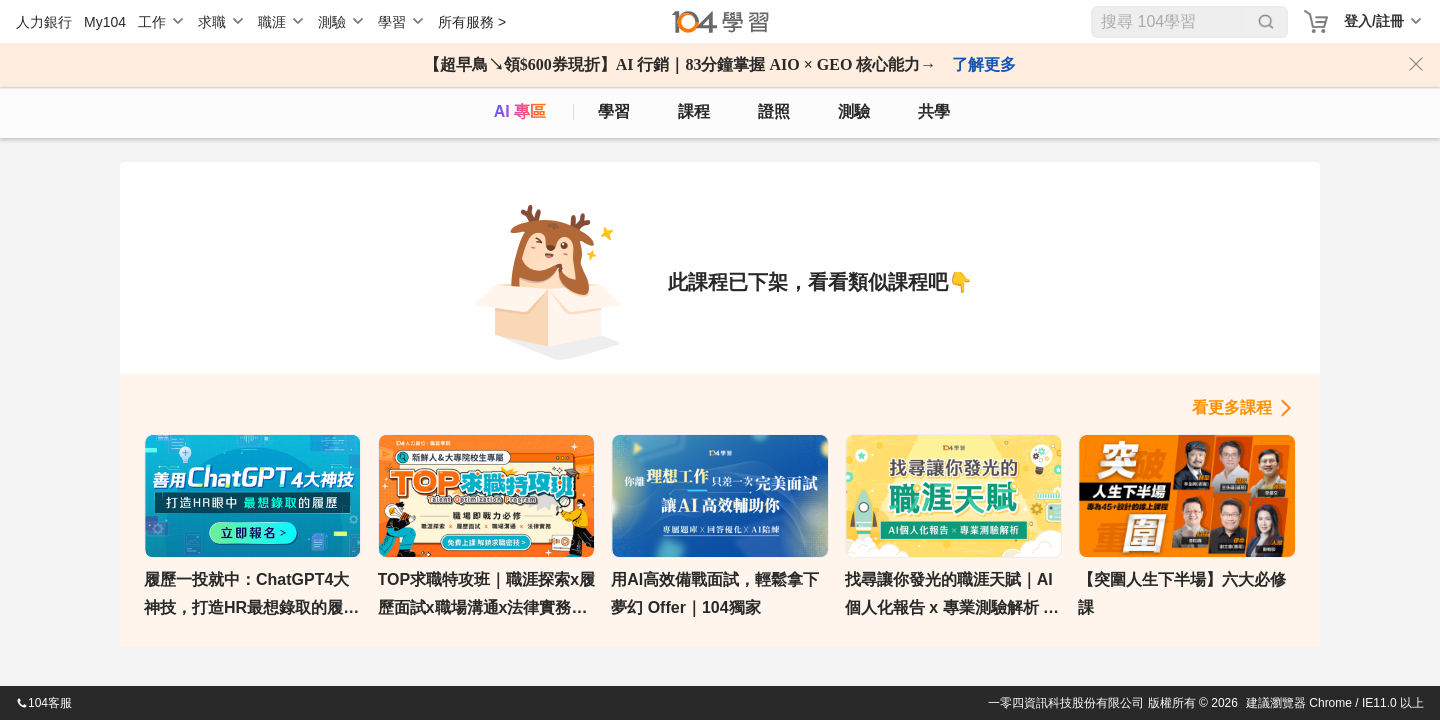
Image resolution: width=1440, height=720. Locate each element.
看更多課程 (1232, 407)
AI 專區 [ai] (520, 111)
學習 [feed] (614, 111)
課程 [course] (694, 111)
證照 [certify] (774, 111)
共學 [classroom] (934, 111)
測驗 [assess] (854, 111)
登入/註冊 (1374, 21)
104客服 (44, 703)
